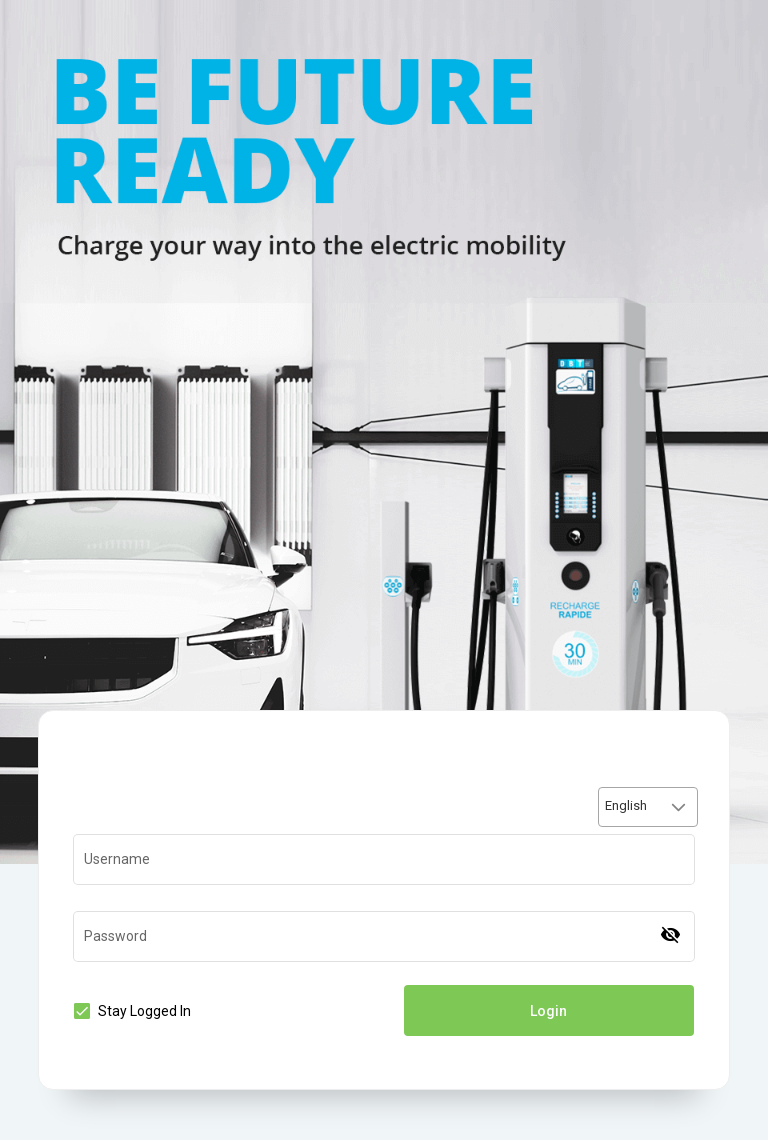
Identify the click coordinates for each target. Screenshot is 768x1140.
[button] (678, 807)
